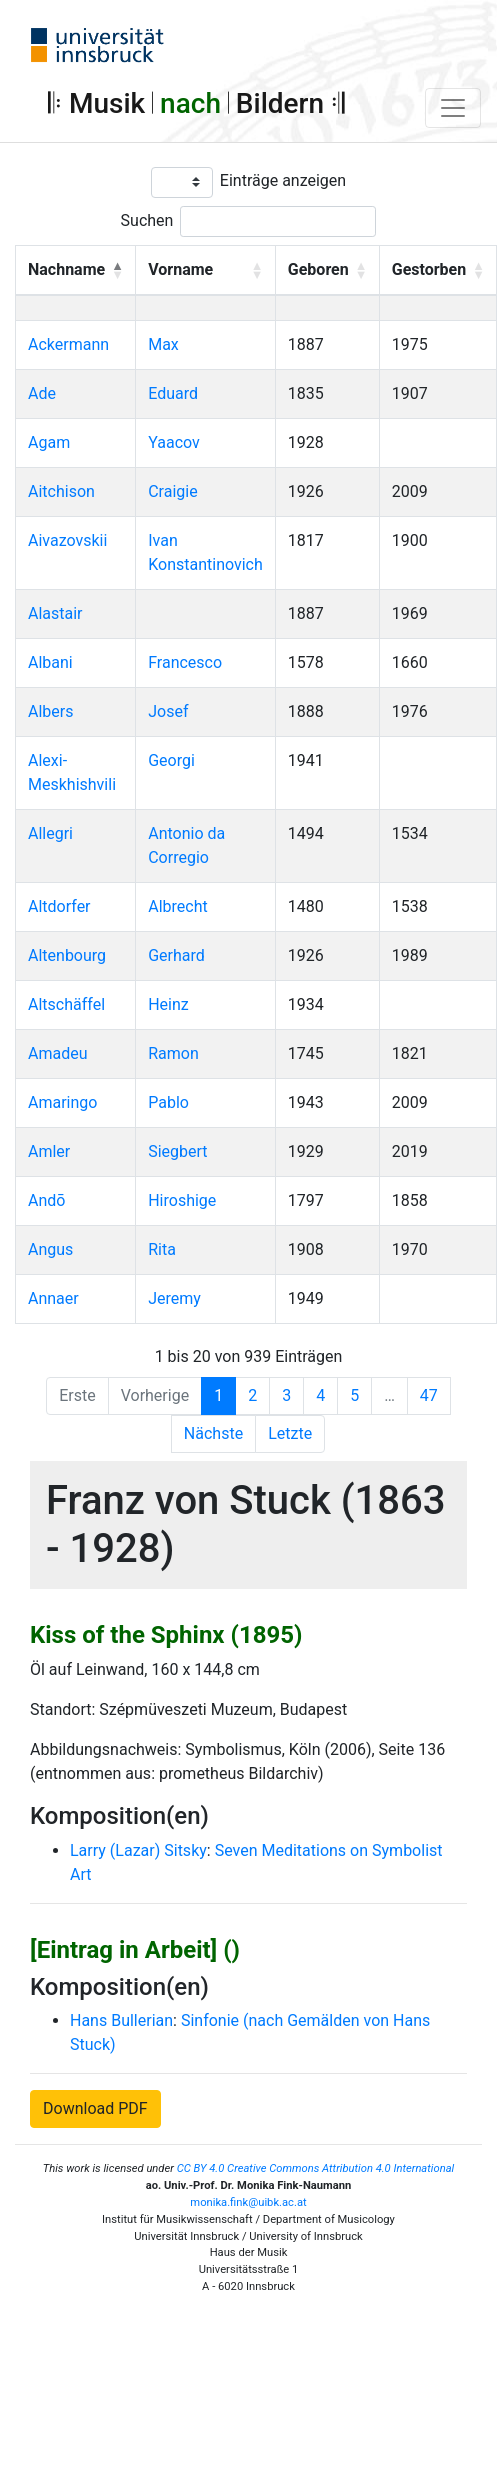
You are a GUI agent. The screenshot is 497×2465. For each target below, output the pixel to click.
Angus (50, 1249)
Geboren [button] (318, 269)
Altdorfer (59, 906)
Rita (162, 1249)
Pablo (168, 1102)
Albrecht (178, 906)
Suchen (147, 220)
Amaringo (62, 1102)
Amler (49, 1151)
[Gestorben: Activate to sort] (437, 270)
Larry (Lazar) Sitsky (138, 1850)
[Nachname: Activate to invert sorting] (76, 270)
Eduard (173, 393)
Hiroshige (182, 1200)
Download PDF (95, 2108)
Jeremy (174, 1298)
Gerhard (176, 955)
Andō (46, 1200)
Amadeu (58, 1053)
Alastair (55, 613)
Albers (50, 711)
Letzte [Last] (290, 1433)
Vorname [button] (180, 269)
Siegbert (177, 1151)
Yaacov (174, 442)
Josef (168, 711)
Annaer (53, 1298)
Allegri (50, 833)
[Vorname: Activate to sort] (206, 270)
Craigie (172, 491)
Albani (50, 662)
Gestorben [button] (429, 269)
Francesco (185, 662)
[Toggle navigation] (453, 108)
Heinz (168, 1004)
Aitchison (61, 491)
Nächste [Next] (213, 1433)
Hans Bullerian (121, 2020)
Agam (49, 442)
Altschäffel (66, 1004)
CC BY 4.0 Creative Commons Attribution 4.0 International (316, 2168)
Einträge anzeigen (283, 180)
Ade (42, 393)
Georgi (171, 760)
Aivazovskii (67, 540)
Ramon (173, 1053)
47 (429, 1395)
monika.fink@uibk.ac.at (248, 2202)
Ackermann (68, 344)
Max (163, 344)
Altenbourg (67, 955)
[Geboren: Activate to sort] (327, 270)
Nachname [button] (66, 269)
